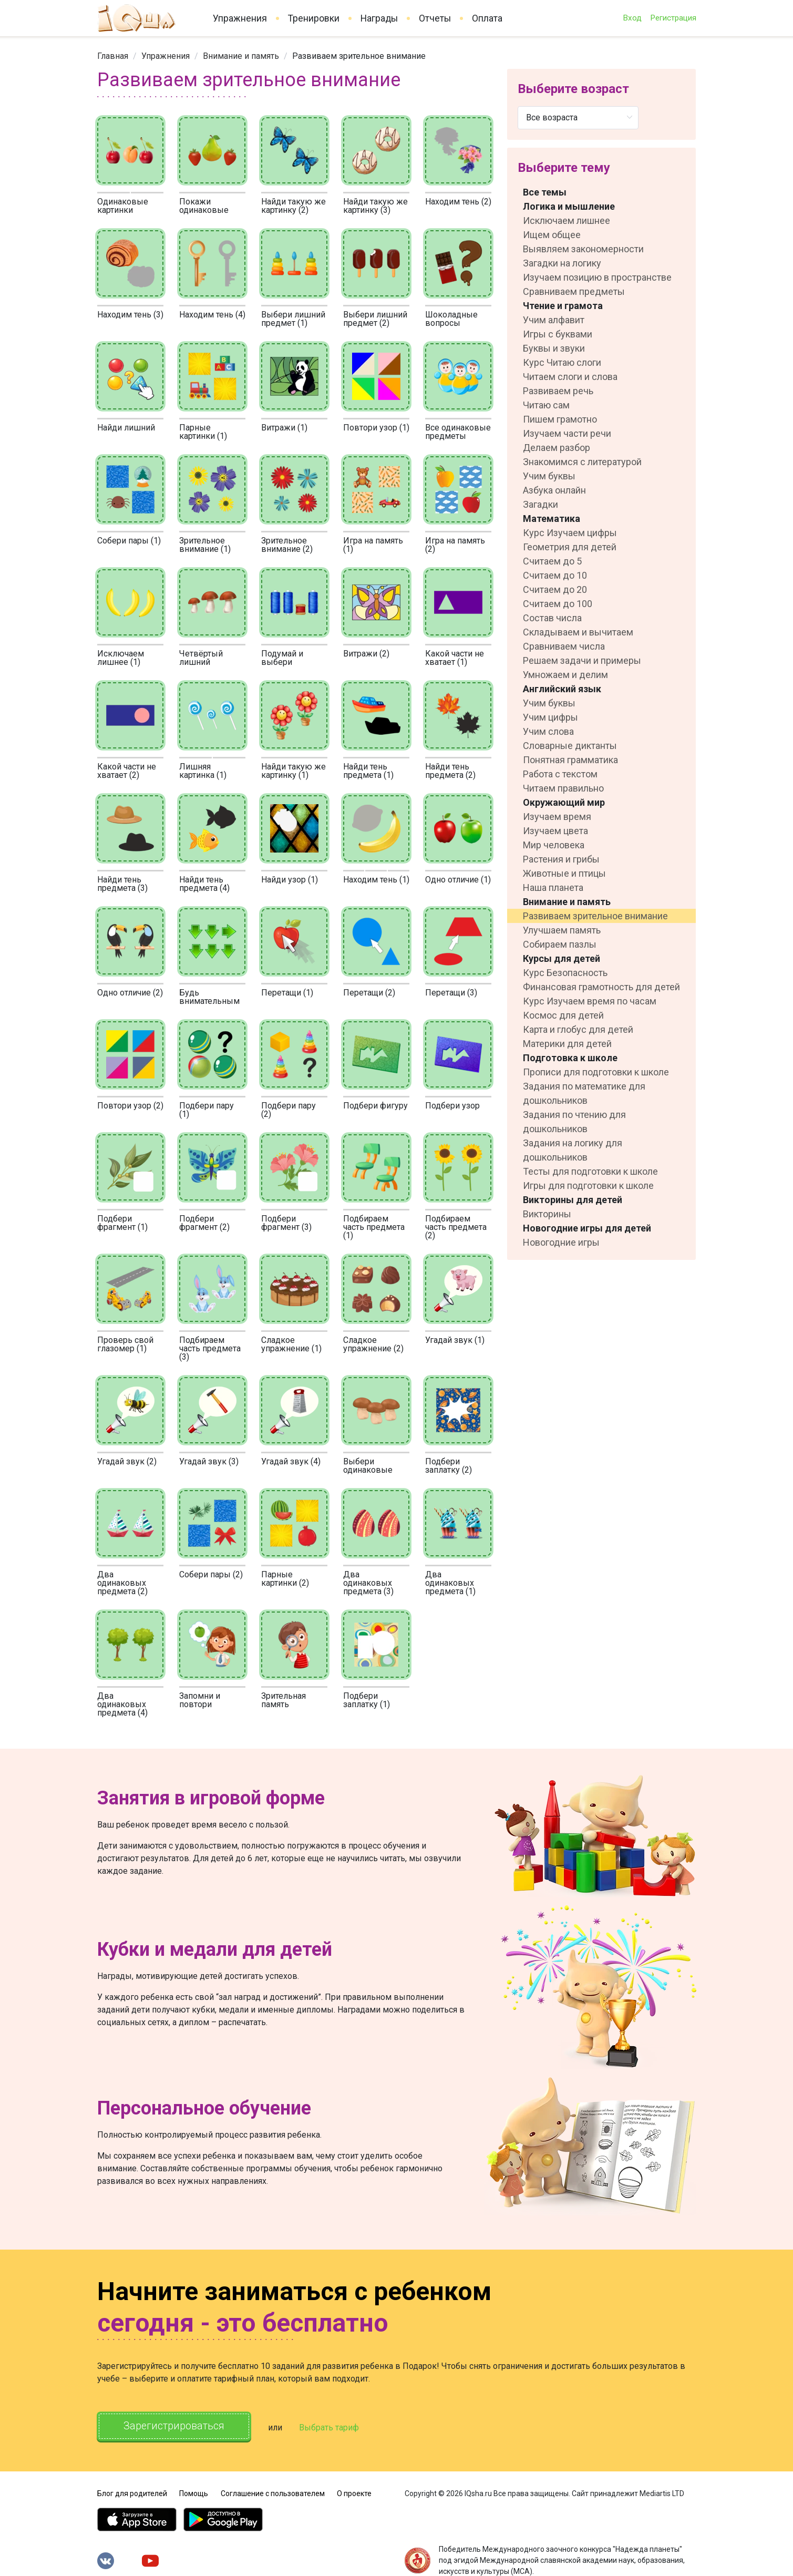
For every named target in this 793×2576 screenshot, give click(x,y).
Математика (551, 518)
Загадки (540, 504)
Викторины (547, 1213)
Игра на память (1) (373, 545)
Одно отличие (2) (130, 993)
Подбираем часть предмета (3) (210, 1348)
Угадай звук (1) (455, 1340)
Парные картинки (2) (285, 1578)
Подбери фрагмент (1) (122, 1223)
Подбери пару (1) (206, 1110)
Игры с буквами (557, 334)
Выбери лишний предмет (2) (375, 319)
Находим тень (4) (212, 315)
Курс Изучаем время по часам (589, 1001)
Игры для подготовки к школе (588, 1185)
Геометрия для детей (569, 546)
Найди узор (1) (289, 880)
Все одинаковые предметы (458, 432)
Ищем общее (552, 234)
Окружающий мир (564, 802)
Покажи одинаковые (204, 206)
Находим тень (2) (458, 202)
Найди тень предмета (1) (368, 771)
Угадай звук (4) (291, 1461)
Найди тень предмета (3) (122, 884)
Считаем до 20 (555, 589)
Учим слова (548, 731)
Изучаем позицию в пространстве (597, 277)
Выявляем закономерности (583, 248)
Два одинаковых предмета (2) (122, 1582)
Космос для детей (563, 1015)
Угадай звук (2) (127, 1461)
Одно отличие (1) (458, 880)
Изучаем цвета (555, 830)
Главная (112, 56)
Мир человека (553, 844)
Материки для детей (567, 1043)
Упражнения (240, 18)
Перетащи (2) (369, 993)
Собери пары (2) (211, 1574)
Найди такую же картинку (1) (293, 771)
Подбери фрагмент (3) (286, 1223)
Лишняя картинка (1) (202, 771)
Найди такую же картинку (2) (293, 206)
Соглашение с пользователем (273, 2492)
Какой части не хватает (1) (454, 658)
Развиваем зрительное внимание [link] (359, 56)
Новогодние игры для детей (587, 1228)
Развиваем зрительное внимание (595, 915)
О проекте (354, 2492)
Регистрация (673, 18)
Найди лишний (126, 428)
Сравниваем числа (564, 646)
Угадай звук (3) (209, 1461)
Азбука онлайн (554, 490)
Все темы (545, 192)
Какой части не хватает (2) (126, 771)
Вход (632, 18)
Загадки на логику (562, 263)
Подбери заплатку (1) (366, 1700)
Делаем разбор (556, 447)
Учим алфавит (553, 319)
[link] (112, 56)
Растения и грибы (561, 859)
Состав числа (552, 617)
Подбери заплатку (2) (448, 1465)
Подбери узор (452, 1106)
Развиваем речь (558, 390)
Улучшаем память (562, 930)
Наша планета (553, 887)
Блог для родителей (132, 2492)
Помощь (193, 2492)
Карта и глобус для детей (578, 1029)
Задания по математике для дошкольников (584, 1093)
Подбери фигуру (375, 1106)
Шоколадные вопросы (451, 319)
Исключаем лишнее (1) (120, 658)
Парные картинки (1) (203, 432)
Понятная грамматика (570, 759)
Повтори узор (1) (376, 428)
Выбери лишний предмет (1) (293, 319)
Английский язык (562, 688)
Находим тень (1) (376, 880)
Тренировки (313, 18)
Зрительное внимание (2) (287, 545)
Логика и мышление (569, 206)
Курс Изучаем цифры (570, 532)
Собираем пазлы (559, 944)
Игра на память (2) (455, 545)
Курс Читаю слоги (562, 362)
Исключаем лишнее (566, 220)
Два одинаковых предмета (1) (450, 1582)
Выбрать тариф (332, 2428)
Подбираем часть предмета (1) (374, 1227)
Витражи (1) (284, 428)
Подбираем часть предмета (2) (456, 1227)
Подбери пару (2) (288, 1110)
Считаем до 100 (557, 603)
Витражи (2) (366, 654)
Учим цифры (550, 717)
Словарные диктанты (570, 745)
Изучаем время (557, 816)
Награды (379, 18)
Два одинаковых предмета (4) (122, 1704)
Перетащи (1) (287, 993)
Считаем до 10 (555, 575)
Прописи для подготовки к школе (596, 1071)
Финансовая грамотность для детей (601, 986)
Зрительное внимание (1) (205, 545)
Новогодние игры (561, 1242)
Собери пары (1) (129, 541)
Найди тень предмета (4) (204, 884)
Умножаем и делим (565, 674)
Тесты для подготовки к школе (590, 1171)
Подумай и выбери (282, 658)
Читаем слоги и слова (570, 376)
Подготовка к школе (570, 1057)
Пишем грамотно (560, 419)
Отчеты (435, 18)
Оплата (487, 18)
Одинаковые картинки (122, 206)
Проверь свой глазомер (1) (125, 1344)
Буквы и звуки (554, 348)
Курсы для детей (561, 958)
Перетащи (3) (451, 993)
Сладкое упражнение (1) (291, 1344)
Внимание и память (241, 56)
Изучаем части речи (567, 433)
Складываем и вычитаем (578, 632)
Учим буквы (549, 475)
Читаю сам (546, 404)
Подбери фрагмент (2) (204, 1223)
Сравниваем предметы (574, 291)
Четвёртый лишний (201, 658)
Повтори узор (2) (130, 1106)
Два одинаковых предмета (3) (368, 1582)
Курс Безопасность (565, 972)
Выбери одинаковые (368, 1465)
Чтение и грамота (563, 305)
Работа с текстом (560, 773)
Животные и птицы (564, 873)
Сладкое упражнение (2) (373, 1344)
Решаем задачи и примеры (582, 660)
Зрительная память (283, 1700)
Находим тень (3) (130, 315)
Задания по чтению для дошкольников (574, 1121)
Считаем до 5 (552, 561)
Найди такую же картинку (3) (375, 206)
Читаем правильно (563, 788)
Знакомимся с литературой (582, 461)
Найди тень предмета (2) (450, 771)
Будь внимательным (209, 997)
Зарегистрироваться (175, 2426)
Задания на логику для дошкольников (572, 1150)
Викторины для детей (572, 1199)
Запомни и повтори (199, 1700)
